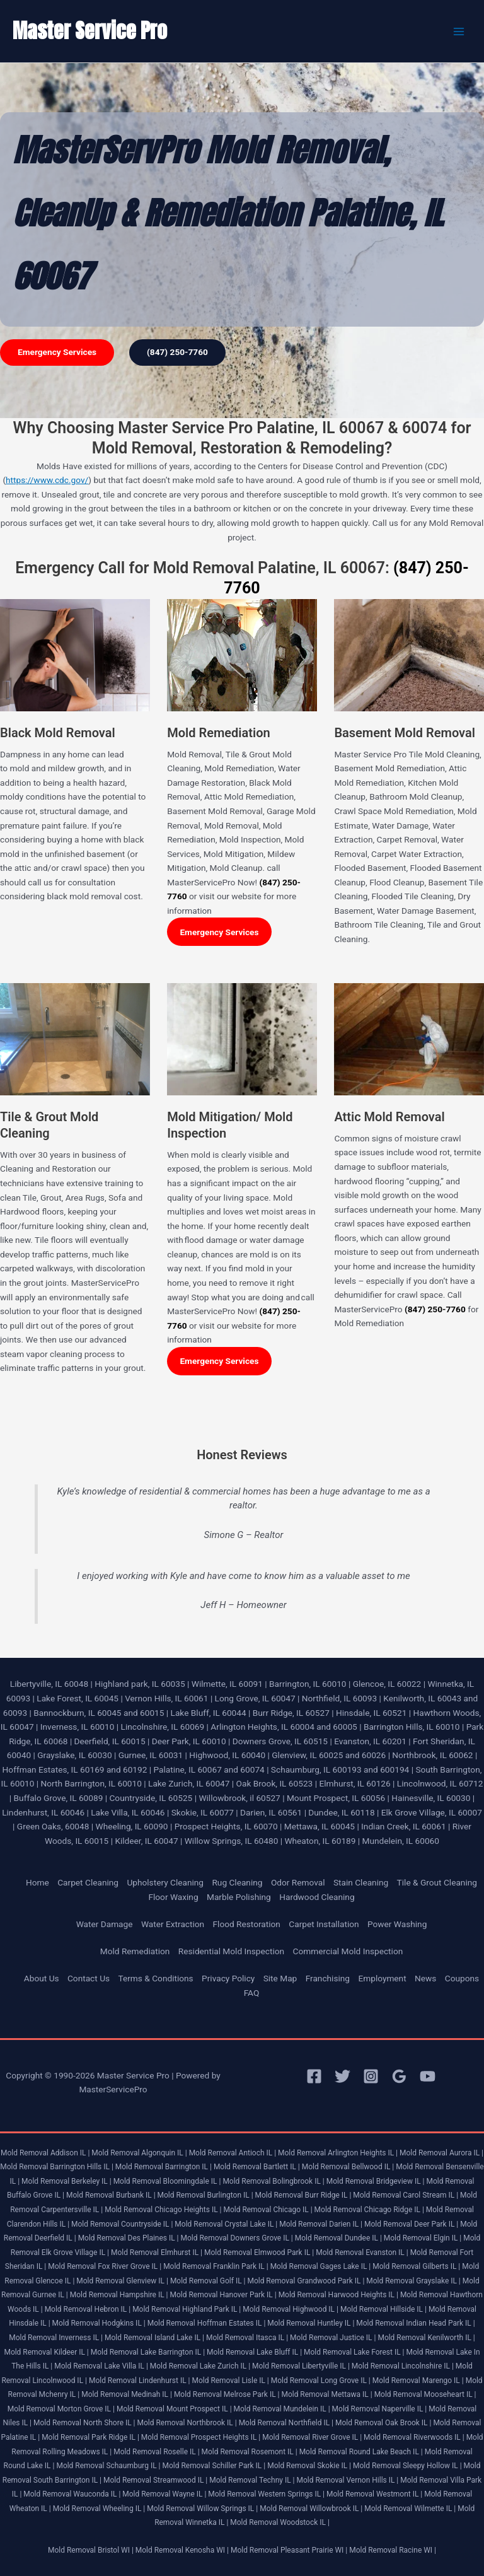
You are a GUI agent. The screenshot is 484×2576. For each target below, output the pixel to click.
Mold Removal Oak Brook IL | (383, 2422)
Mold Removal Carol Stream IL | (405, 2195)
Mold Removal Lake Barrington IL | (148, 2352)
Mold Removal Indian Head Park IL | (415, 2323)
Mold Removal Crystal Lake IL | (226, 2224)
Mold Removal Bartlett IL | (257, 2166)
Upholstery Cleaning (165, 1882)
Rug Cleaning (237, 1882)
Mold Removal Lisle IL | (230, 2380)
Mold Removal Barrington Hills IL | (56, 2166)
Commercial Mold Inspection (347, 1951)
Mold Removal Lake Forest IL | (354, 2352)
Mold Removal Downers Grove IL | (237, 2238)
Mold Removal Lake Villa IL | (101, 2366)
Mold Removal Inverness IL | (56, 2337)
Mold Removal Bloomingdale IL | (167, 2181)
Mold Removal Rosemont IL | (249, 2451)
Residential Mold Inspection (231, 1951)
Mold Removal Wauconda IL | (71, 2494)
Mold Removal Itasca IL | (247, 2337)
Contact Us (88, 1978)
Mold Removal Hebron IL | (88, 2309)
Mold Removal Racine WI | (392, 2550)
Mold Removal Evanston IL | (362, 2252)
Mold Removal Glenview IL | (122, 2280)
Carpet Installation (324, 1924)
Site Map (280, 1978)
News (425, 1978)
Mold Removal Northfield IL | (286, 2422)
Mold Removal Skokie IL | (309, 2465)
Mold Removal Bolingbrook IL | (273, 2181)
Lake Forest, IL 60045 (77, 1698)
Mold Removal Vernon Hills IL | (348, 2480)
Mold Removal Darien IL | (320, 2224)
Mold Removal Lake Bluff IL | (254, 2352)
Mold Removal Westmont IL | (374, 2494)
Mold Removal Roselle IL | (156, 2451)
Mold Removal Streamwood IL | (155, 2480)
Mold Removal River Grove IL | (312, 2437)
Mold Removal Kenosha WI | (182, 2550)
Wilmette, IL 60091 (227, 1684)
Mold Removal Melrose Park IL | (227, 2394)
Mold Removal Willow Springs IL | (202, 2508)
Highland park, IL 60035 (140, 1684)
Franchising (328, 1978)
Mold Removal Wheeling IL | (99, 2508)
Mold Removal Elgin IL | (422, 2238)
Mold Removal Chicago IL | (267, 2209)
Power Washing (397, 1924)
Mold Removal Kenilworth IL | (426, 2337)
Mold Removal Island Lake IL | (154, 2337)
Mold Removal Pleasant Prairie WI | (289, 2550)
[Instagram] (371, 2076)
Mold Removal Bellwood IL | (348, 2166)
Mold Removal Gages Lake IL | (320, 2266)
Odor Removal (298, 1882)
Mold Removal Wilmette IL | (410, 2508)
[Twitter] (342, 2076)
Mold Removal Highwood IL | (290, 2309)
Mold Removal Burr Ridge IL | (303, 2195)
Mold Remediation (135, 1951)
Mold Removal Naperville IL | (379, 2408)
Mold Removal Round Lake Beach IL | (361, 2451)
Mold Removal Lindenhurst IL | (139, 2380)
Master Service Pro (90, 30)
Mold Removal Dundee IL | (338, 2238)
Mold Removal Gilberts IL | (416, 2266)
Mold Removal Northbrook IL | (187, 2422)
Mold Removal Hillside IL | (383, 2309)
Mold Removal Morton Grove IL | (61, 2408)
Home (37, 1882)
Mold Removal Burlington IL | (205, 2195)
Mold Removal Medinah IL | (126, 2394)
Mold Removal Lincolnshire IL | (403, 2366)
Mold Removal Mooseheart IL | (425, 2394)
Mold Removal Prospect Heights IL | (200, 2437)
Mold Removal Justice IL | (333, 2337)
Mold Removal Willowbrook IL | (311, 2508)
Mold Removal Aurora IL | (441, 2152)
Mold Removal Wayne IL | (164, 2494)
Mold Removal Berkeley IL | (66, 2181)
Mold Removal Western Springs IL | (266, 2494)
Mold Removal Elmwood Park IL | (259, 2252)
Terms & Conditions (155, 1978)
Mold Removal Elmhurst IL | (156, 2252)
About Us (41, 1978)
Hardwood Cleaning (316, 1897)
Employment (382, 1978)
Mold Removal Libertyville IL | (301, 2366)
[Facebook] (314, 2076)
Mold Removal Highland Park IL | (186, 2309)
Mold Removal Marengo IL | (418, 2380)
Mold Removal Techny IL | (251, 2480)
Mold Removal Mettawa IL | (326, 2394)
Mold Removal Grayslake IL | (413, 2280)
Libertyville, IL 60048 (49, 1684)
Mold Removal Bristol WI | (91, 2550)
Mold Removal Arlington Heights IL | (338, 2152)
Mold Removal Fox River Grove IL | (104, 2266)
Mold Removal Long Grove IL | (321, 2380)
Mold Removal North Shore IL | (84, 2422)
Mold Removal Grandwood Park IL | (305, 2280)
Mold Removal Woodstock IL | (280, 2522)
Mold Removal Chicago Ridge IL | (369, 2209)
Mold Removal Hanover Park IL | (223, 2294)
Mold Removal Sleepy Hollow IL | (407, 2465)
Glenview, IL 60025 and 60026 (329, 1755)
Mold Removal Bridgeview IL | (375, 2181)
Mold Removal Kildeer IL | (46, 2352)
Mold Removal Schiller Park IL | (214, 2465)
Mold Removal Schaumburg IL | (108, 2465)
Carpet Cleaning (87, 1882)
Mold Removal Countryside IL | (122, 2224)
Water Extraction (172, 1924)
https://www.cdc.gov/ (47, 480)
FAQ (252, 1993)
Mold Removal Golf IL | (208, 2280)
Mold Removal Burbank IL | (111, 2195)
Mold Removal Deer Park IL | (411, 2224)
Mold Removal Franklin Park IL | (215, 2266)
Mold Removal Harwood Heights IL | (338, 2294)
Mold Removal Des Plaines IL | (128, 2238)
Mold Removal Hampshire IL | (119, 2294)
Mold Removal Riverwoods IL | (414, 2437)
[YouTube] (427, 2076)
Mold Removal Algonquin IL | (139, 2152)
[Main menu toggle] (459, 31)
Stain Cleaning (360, 1882)
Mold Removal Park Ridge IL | (90, 2437)
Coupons (462, 1978)
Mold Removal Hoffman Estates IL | (206, 2323)
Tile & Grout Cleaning (437, 1882)
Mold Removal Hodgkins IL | (99, 2323)
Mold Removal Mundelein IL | (282, 2408)
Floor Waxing (173, 1897)
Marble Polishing (239, 1897)
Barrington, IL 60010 (307, 1684)
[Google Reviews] (399, 2076)
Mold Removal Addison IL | (45, 2152)
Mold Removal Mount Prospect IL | (174, 2408)
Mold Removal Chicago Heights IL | (163, 2209)
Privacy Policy (228, 1978)
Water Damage (104, 1924)
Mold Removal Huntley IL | (310, 2323)
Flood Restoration (246, 1924)
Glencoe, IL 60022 (387, 1684)
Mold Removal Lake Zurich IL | (200, 2366)
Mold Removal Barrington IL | (163, 2166)
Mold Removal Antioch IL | (232, 2152)
